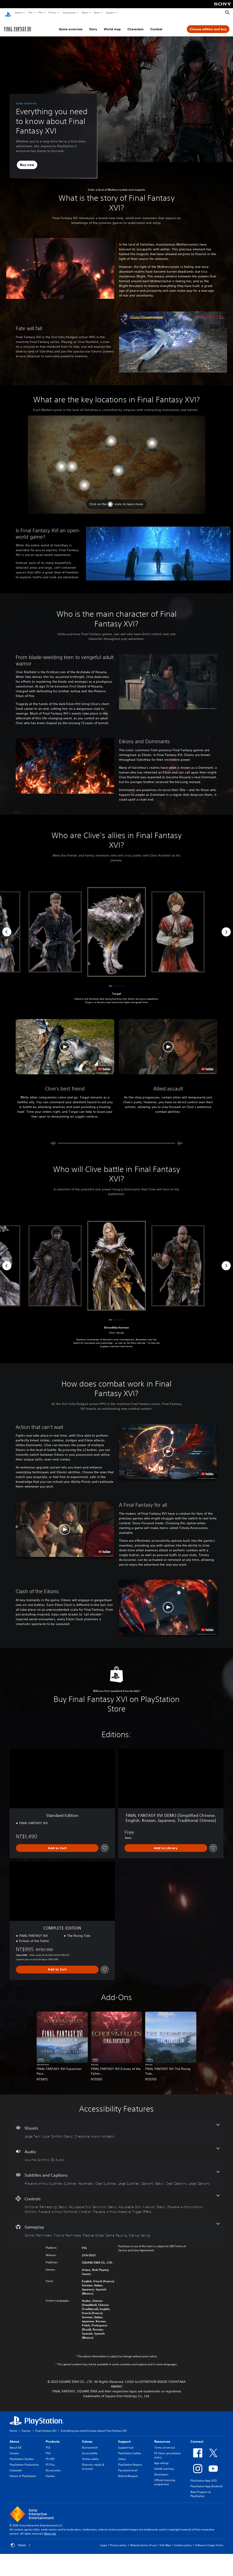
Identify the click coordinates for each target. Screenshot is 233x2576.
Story (93, 25)
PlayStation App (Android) (206, 2482)
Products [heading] (53, 2437)
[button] (27, 160)
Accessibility (89, 2449)
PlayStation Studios (22, 2455)
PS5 (30, 12)
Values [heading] (87, 2437)
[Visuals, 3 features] (116, 2127)
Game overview (71, 25)
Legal (103, 2541)
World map (112, 25)
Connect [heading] (196, 2437)
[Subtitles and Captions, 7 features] (116, 2174)
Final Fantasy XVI (45, 2426)
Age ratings (161, 2459)
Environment (90, 2443)
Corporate (16, 2466)
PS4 (40, 12)
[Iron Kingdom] (61, 462)
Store (96, 12)
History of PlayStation (23, 2472)
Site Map (165, 2541)
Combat (156, 25)
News (85, 12)
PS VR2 (50, 2455)
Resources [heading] (162, 2437)
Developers (161, 2470)
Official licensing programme (164, 2478)
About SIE (15, 2443)
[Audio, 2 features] (116, 2150)
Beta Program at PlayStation (200, 2490)
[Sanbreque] (111, 436)
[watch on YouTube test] (104, 1065)
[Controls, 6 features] (116, 2199)
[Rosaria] (72, 462)
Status (122, 2455)
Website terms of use (143, 2541)
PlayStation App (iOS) (203, 2476)
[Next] (226, 927)
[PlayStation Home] (8, 12)
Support (110, 12)
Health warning (163, 2464)
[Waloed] (151, 438)
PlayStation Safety (129, 2449)
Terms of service (164, 2443)
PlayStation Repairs (130, 2460)
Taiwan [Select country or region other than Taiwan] (21, 2541)
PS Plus (52, 12)
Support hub (125, 2443)
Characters (135, 25)
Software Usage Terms (209, 2541)
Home (13, 2426)
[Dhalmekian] (84, 480)
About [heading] (14, 2437)
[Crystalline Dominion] (118, 466)
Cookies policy (183, 2541)
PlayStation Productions (24, 2460)
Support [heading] (124, 2437)
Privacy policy (118, 2541)
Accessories (69, 12)
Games (18, 12)
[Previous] (6, 927)
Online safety (90, 2455)
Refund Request (128, 2472)
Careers (14, 2449)
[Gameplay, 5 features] (116, 2226)
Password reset (127, 2466)
